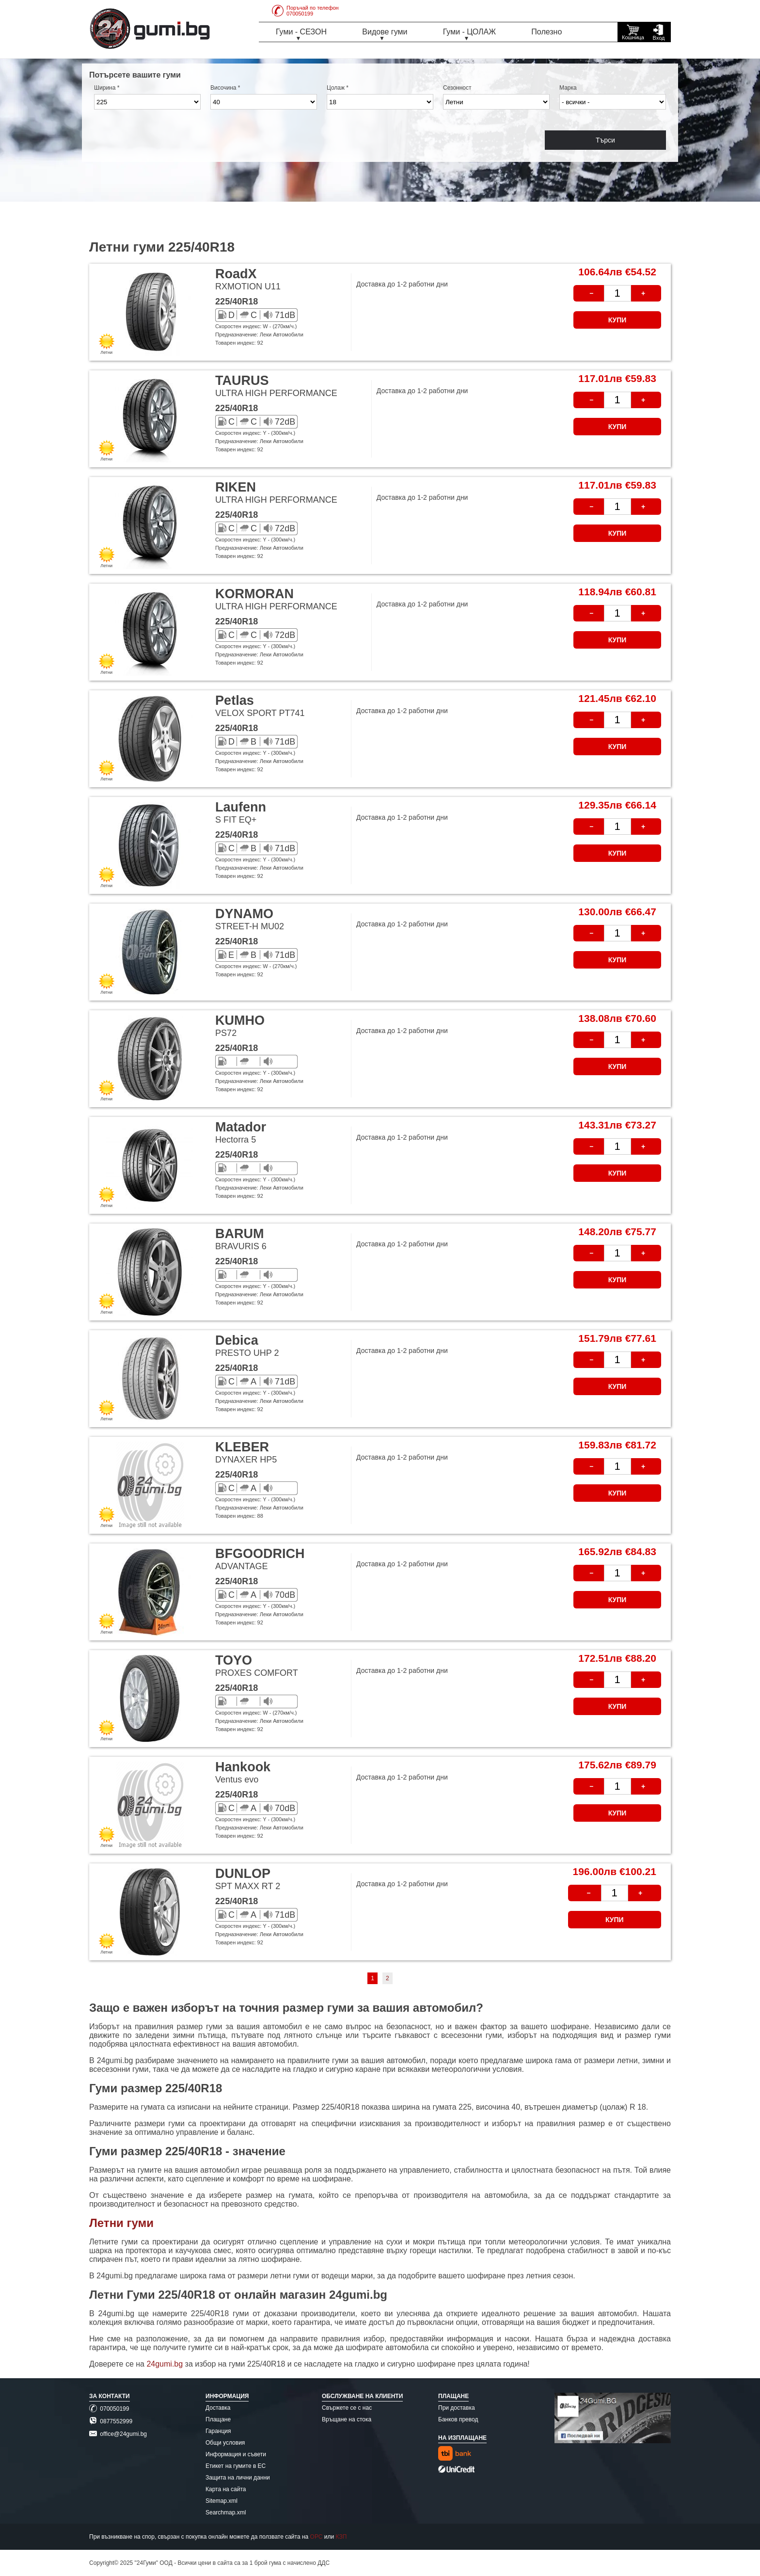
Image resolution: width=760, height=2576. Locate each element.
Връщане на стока (346, 2419)
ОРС (316, 2536)
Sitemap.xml (222, 2500)
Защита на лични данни (238, 2477)
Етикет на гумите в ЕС (236, 2466)
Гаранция (218, 2431)
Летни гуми (121, 2222)
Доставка (218, 2407)
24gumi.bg (164, 2364)
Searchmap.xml (226, 2512)
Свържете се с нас (347, 2407)
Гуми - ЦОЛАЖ (469, 32)
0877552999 (110, 2421)
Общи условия (225, 2442)
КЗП (341, 2536)
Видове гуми (384, 32)
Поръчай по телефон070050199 (305, 10)
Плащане (218, 2419)
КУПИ (617, 320)
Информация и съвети (236, 2454)
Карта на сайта (226, 2489)
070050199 (109, 2408)
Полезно (546, 32)
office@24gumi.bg (118, 2434)
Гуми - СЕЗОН (301, 32)
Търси (605, 140)
